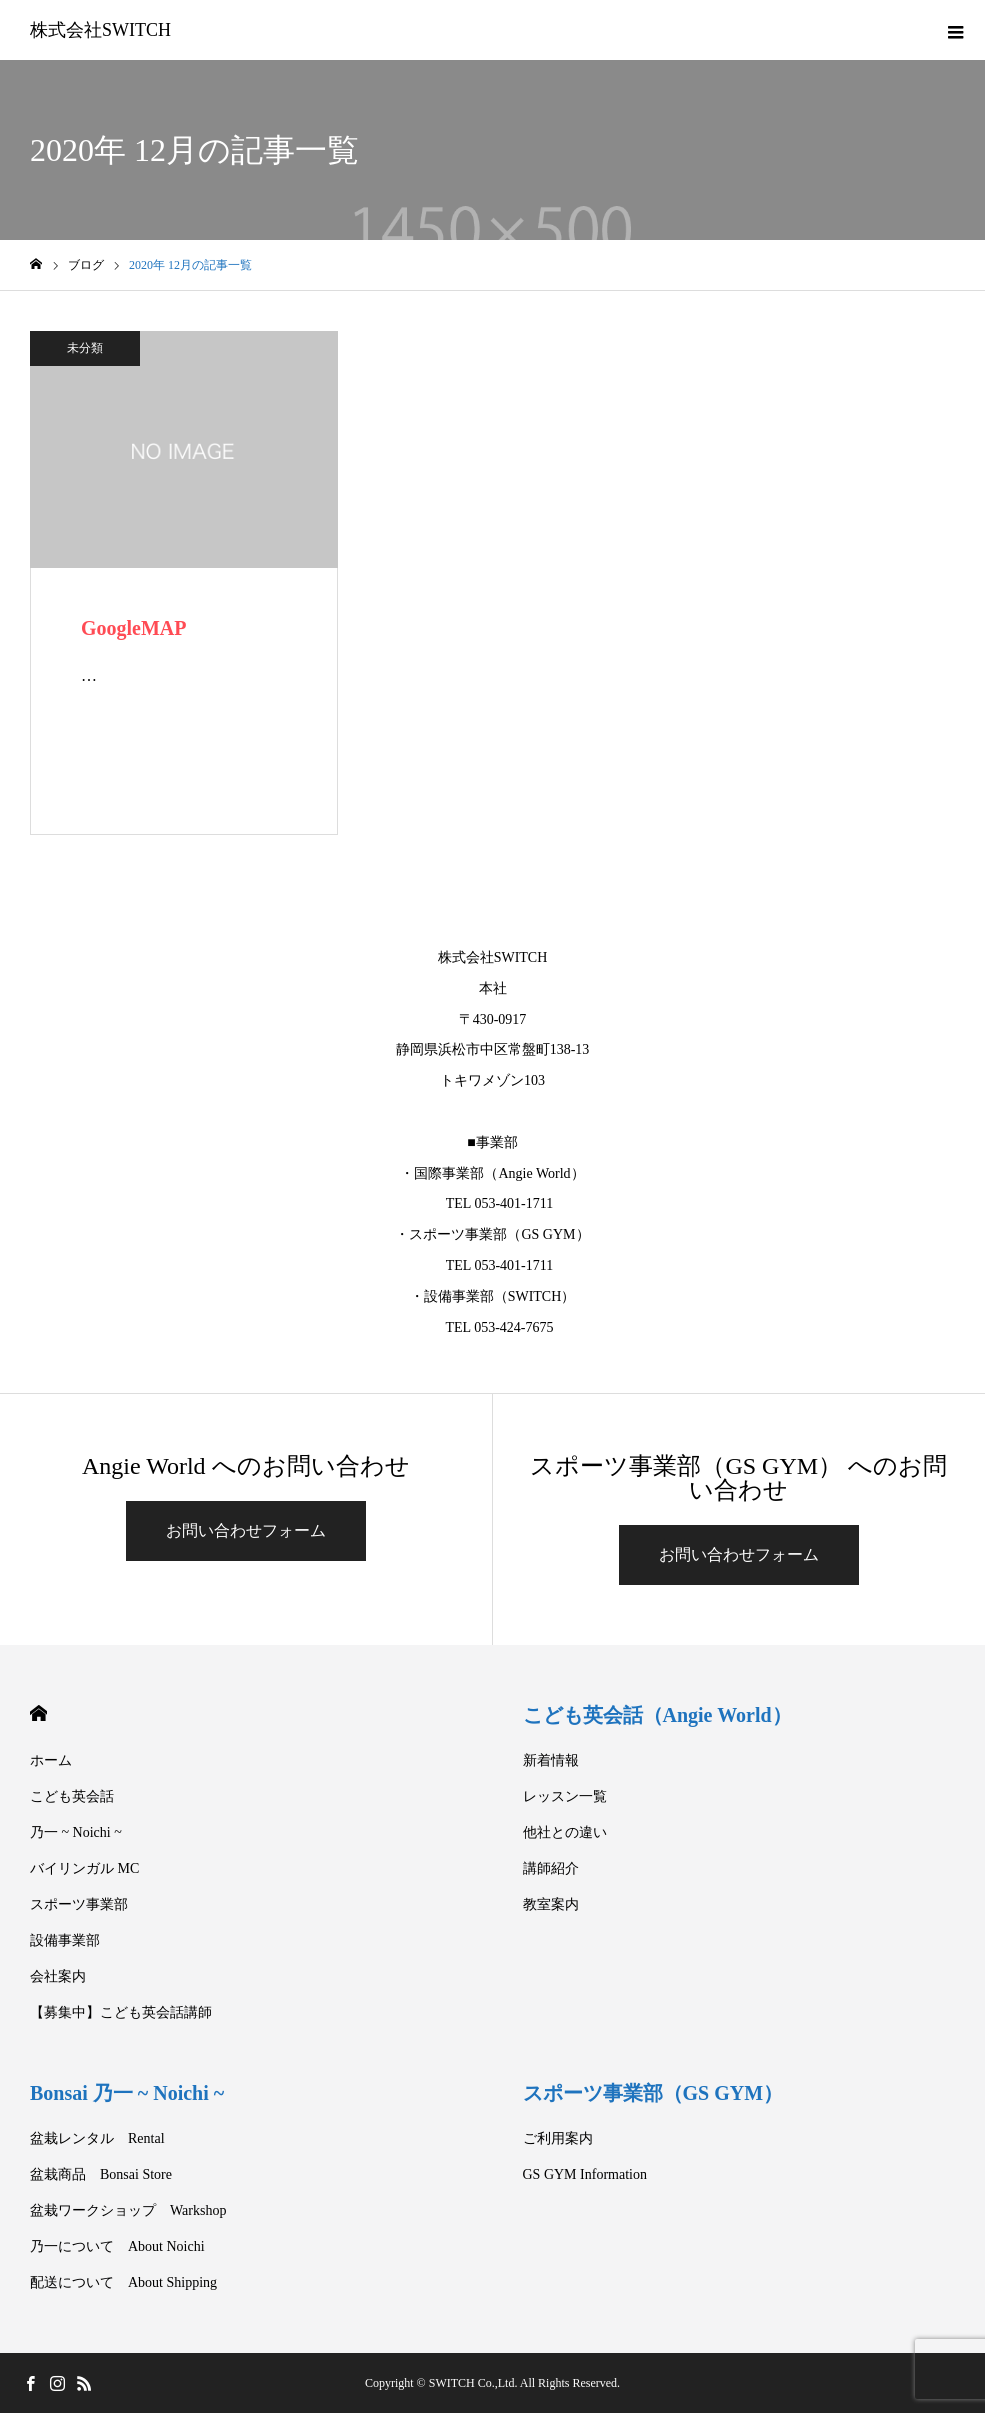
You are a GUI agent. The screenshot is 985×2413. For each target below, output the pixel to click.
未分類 (85, 348)
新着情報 (551, 1760)
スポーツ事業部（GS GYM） (653, 2093)
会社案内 (58, 1976)
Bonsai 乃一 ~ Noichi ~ (127, 2093)
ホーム (51, 1760)
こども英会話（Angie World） (657, 1715)
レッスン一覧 (565, 1796)
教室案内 (551, 1904)
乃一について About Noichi (117, 2246)
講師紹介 (551, 1868)
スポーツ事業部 (79, 1904)
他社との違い (565, 1832)
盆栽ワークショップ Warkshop (128, 2210)
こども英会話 (72, 1796)
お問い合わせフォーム (246, 1530)
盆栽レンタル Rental (97, 2138)
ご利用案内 (558, 2138)
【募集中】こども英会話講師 (121, 2012)
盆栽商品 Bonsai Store (101, 2174)
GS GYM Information (585, 2174)
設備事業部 (65, 1940)
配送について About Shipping (123, 2282)
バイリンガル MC (84, 1868)
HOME (38, 1713)
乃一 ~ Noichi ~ (76, 1832)
